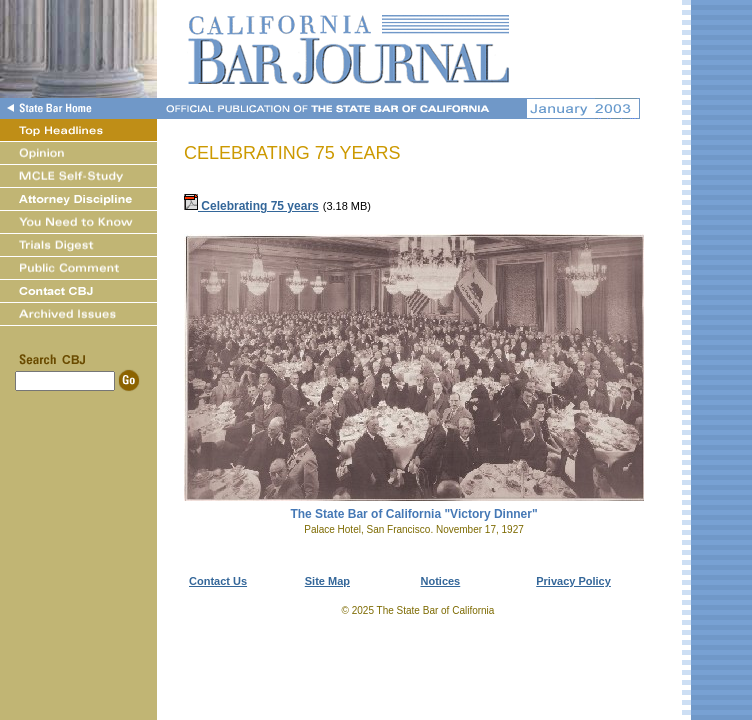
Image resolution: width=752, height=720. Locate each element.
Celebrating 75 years (251, 206)
